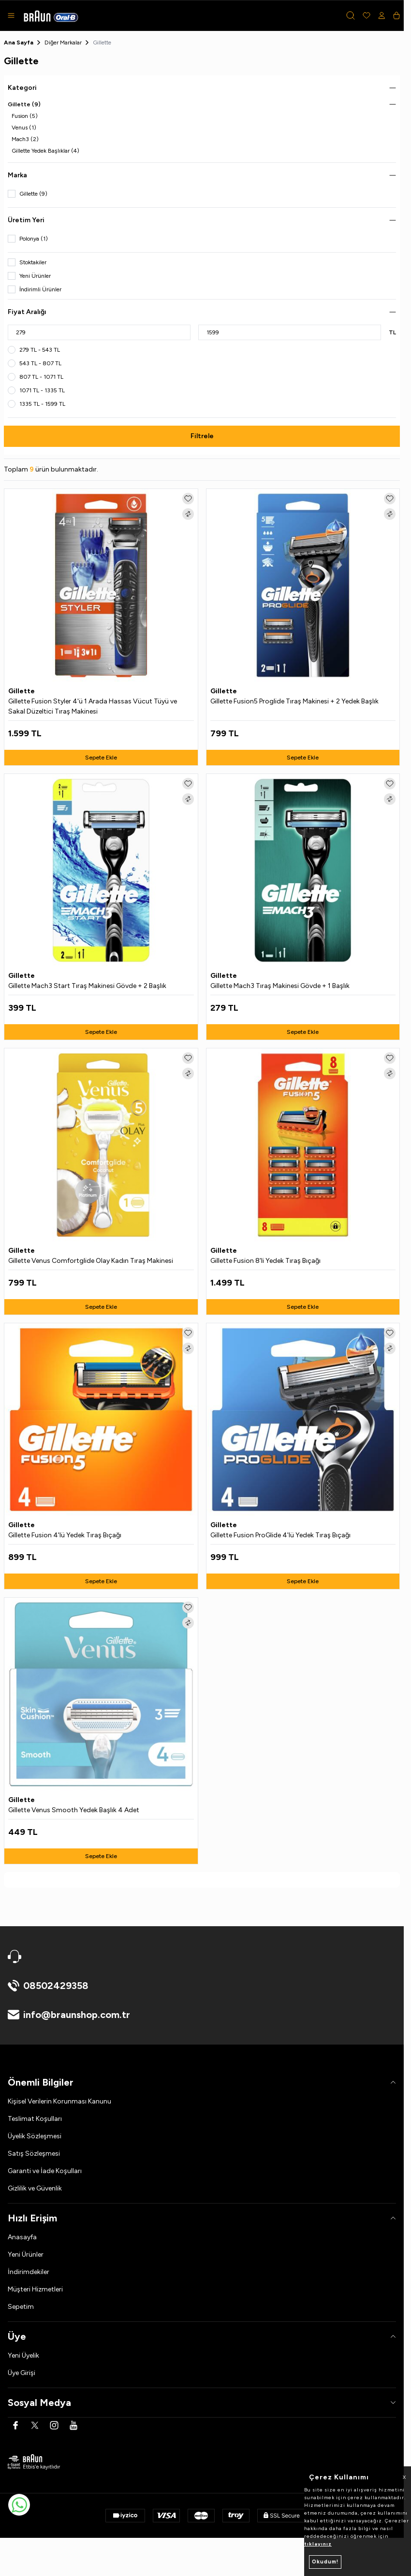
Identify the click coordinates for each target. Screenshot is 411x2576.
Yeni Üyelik (23, 2355)
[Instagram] (54, 2425)
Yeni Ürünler (26, 2254)
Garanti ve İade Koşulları (45, 2171)
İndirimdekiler (28, 2272)
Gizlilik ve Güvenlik (35, 2188)
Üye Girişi (21, 2373)
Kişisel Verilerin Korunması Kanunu (59, 2101)
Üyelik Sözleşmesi (34, 2136)
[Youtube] (73, 2425)
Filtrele (202, 436)
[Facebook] (15, 2425)
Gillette (22, 691)
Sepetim (21, 2307)
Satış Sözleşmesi (34, 2153)
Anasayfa (22, 2237)
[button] (350, 15)
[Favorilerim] (366, 15)
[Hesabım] (381, 15)
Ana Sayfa (18, 42)
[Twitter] (35, 2425)
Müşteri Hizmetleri (35, 2289)
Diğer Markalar (63, 42)
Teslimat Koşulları (35, 2119)
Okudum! (325, 2562)
